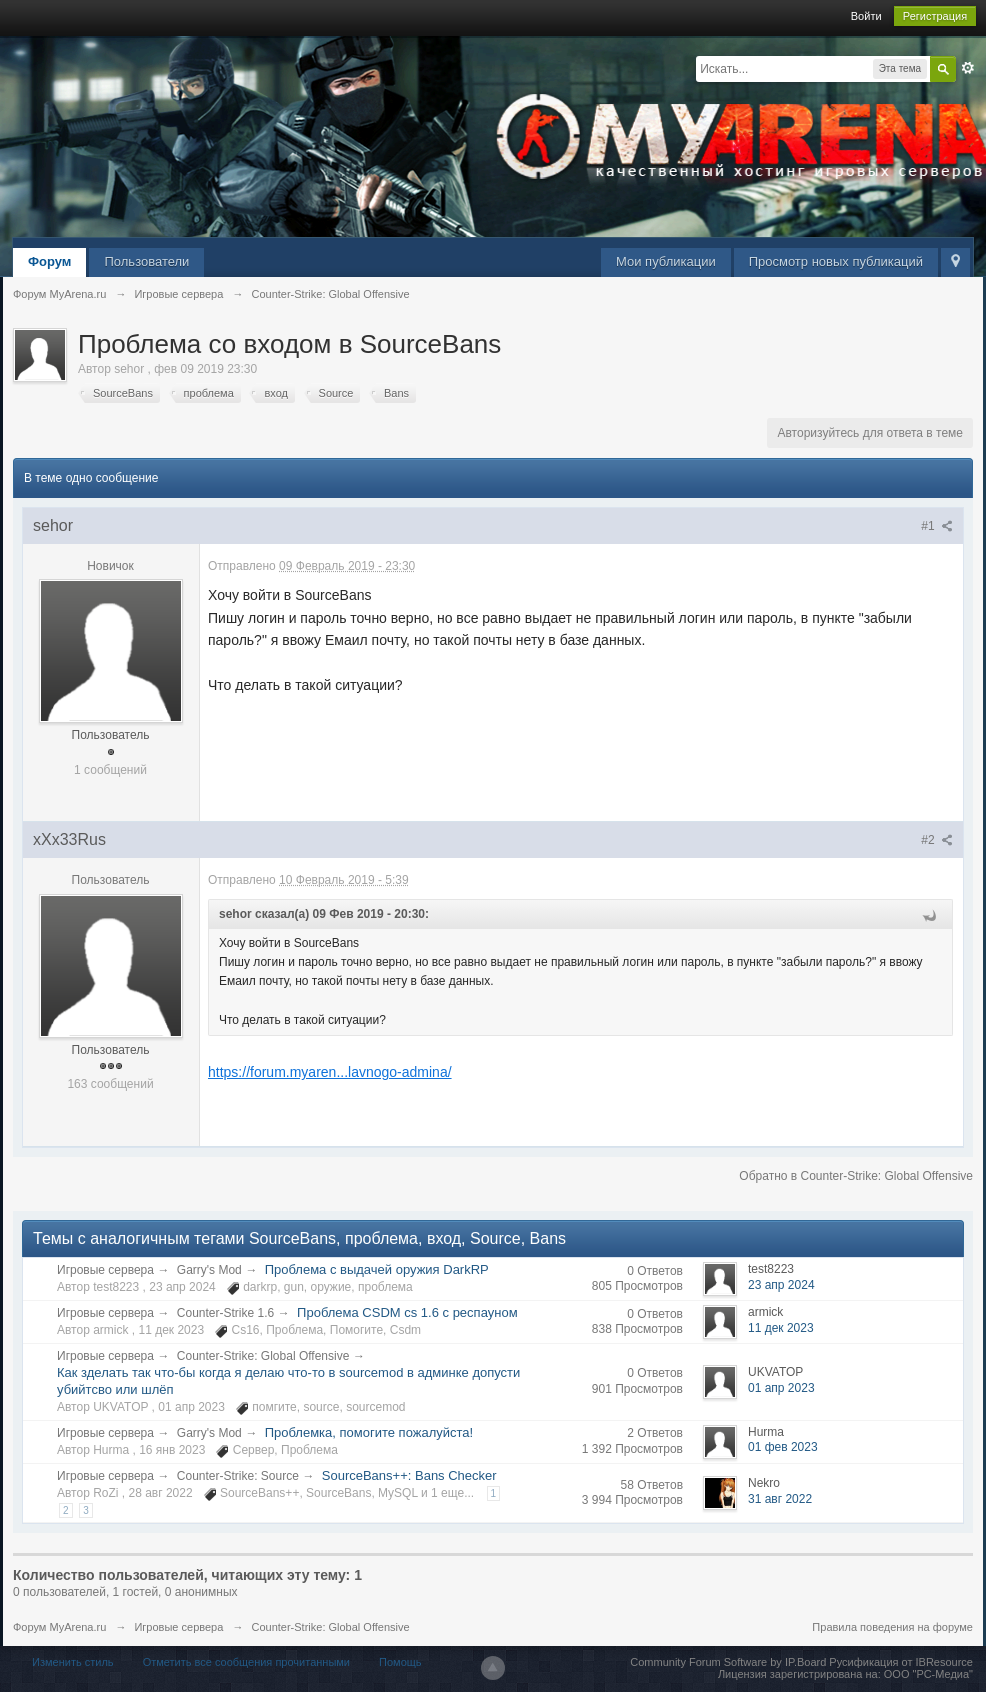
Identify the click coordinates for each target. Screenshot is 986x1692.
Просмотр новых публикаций (836, 261)
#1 (937, 526)
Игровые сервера (105, 1270)
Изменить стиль (73, 1662)
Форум (49, 261)
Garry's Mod (209, 1270)
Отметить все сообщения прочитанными (246, 1662)
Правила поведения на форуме (892, 1627)
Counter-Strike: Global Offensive (263, 1356)
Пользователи (146, 261)
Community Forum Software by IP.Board (728, 1662)
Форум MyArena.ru (59, 1627)
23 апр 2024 (781, 1285)
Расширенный (968, 68)
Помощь (400, 1662)
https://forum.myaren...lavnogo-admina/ (330, 1072)
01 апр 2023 (781, 1388)
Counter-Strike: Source (238, 1476)
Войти (866, 16)
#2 (937, 840)
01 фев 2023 (783, 1447)
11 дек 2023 (781, 1328)
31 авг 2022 (780, 1499)
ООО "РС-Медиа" (928, 1674)
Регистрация (935, 16)
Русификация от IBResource (899, 1662)
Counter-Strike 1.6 (225, 1313)
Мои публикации (666, 261)
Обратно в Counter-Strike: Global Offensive (856, 1176)
